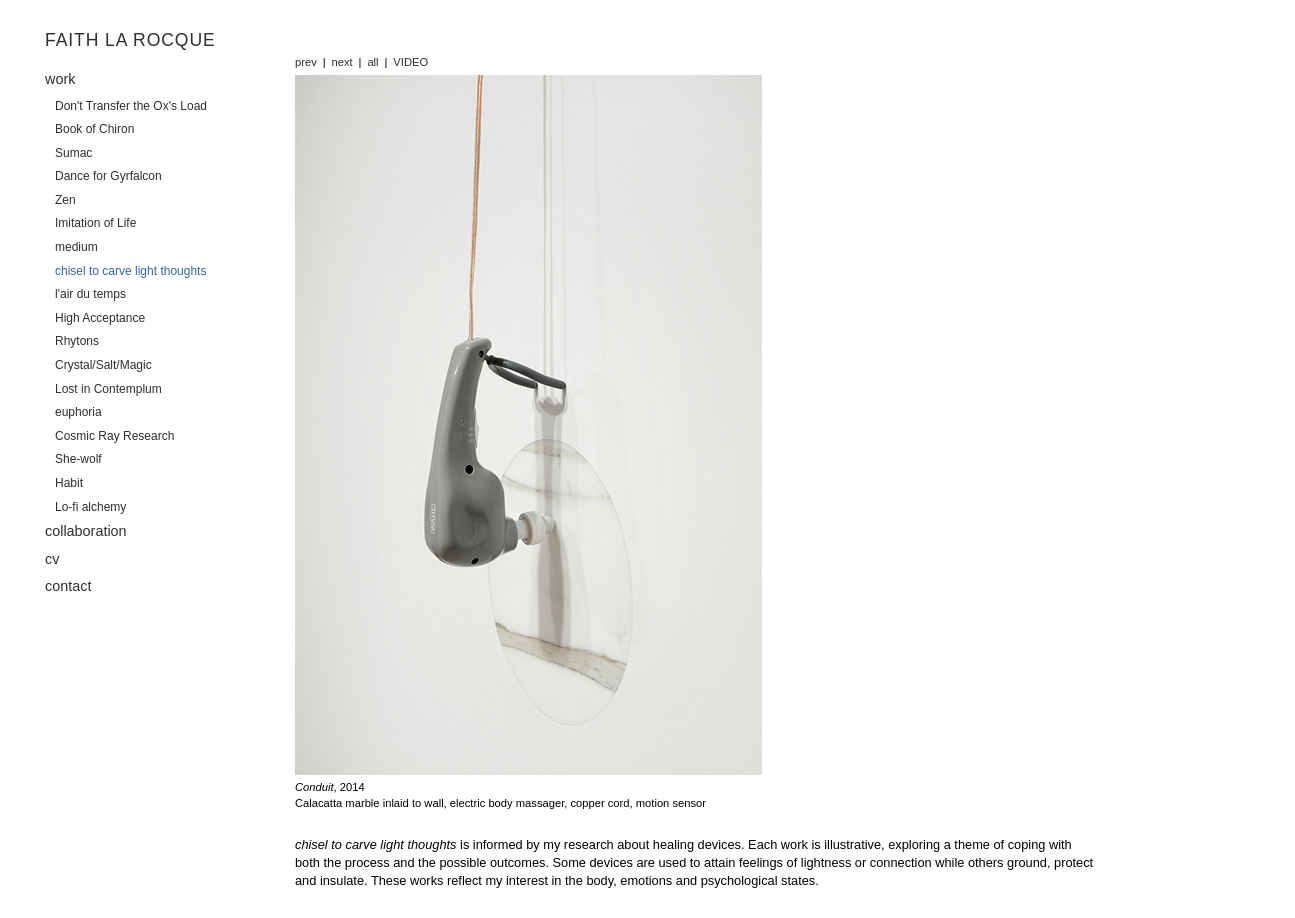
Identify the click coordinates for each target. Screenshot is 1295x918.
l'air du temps (90, 294)
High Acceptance (100, 318)
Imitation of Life (95, 223)
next (342, 62)
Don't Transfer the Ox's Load (131, 106)
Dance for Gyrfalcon (108, 176)
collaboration (86, 531)
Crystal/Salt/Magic (103, 365)
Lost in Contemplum (108, 389)
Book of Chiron (94, 129)
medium (76, 247)
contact (68, 586)
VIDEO (410, 62)
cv (52, 559)
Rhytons (77, 341)
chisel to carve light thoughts (130, 271)
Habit (69, 483)
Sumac (73, 153)
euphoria (78, 412)
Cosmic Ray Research (114, 436)
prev (306, 62)
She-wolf (78, 459)
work (60, 79)
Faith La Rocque (130, 40)
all (372, 62)
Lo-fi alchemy (90, 507)
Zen (65, 200)
